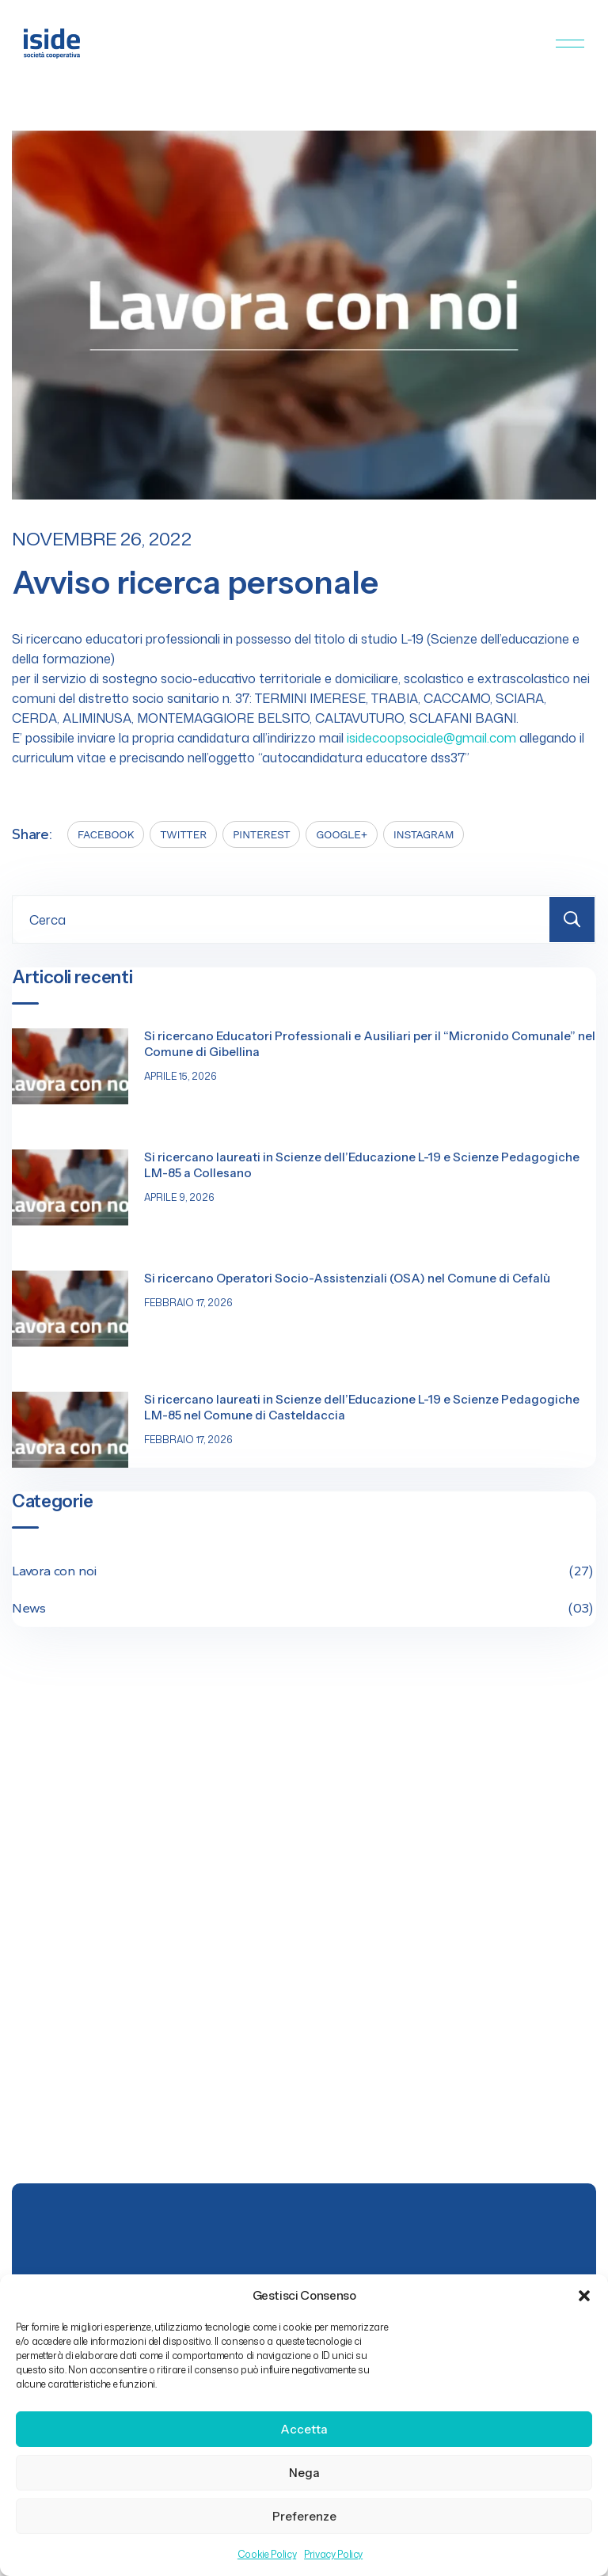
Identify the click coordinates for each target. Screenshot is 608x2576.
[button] (584, 2296)
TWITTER (183, 834)
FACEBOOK (106, 834)
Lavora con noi (304, 1570)
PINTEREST (261, 834)
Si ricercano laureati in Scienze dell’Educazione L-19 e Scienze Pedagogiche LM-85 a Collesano (362, 1164)
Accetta (304, 2429)
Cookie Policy (267, 2554)
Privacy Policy (333, 2554)
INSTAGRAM (423, 834)
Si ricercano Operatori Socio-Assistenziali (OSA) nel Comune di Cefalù (347, 1278)
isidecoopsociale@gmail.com (431, 738)
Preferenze (304, 2516)
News (304, 1608)
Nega (304, 2472)
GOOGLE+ (341, 834)
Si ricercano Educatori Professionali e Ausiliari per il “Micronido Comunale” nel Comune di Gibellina (369, 1043)
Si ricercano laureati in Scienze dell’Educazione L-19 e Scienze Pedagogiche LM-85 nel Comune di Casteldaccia (362, 1407)
